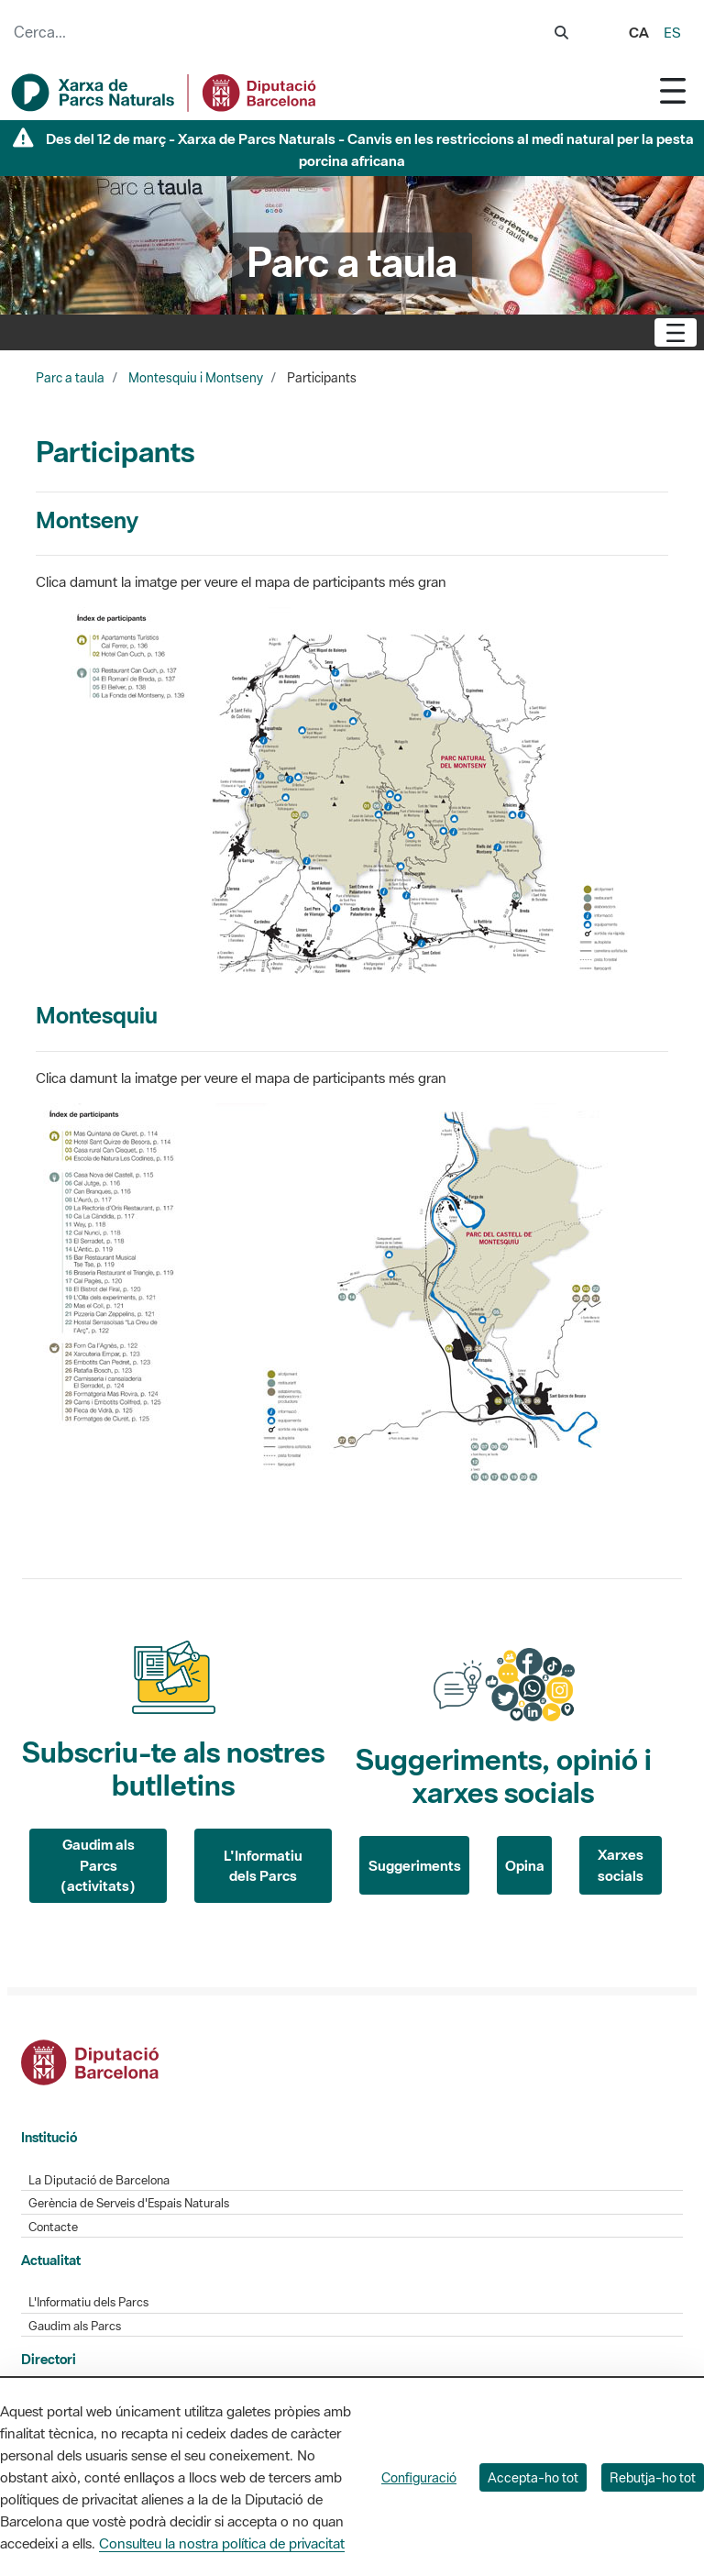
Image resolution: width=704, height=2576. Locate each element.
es (672, 32)
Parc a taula (70, 378)
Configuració (418, 2477)
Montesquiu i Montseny (195, 378)
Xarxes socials (621, 1865)
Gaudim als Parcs (74, 2326)
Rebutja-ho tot (653, 2477)
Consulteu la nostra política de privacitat (222, 2543)
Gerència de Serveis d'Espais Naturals (128, 2203)
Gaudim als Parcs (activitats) (98, 1865)
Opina (524, 1865)
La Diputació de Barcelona (99, 2180)
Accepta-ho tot (533, 2477)
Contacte (53, 2227)
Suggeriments (414, 1865)
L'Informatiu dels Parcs (263, 1865)
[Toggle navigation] (673, 90)
